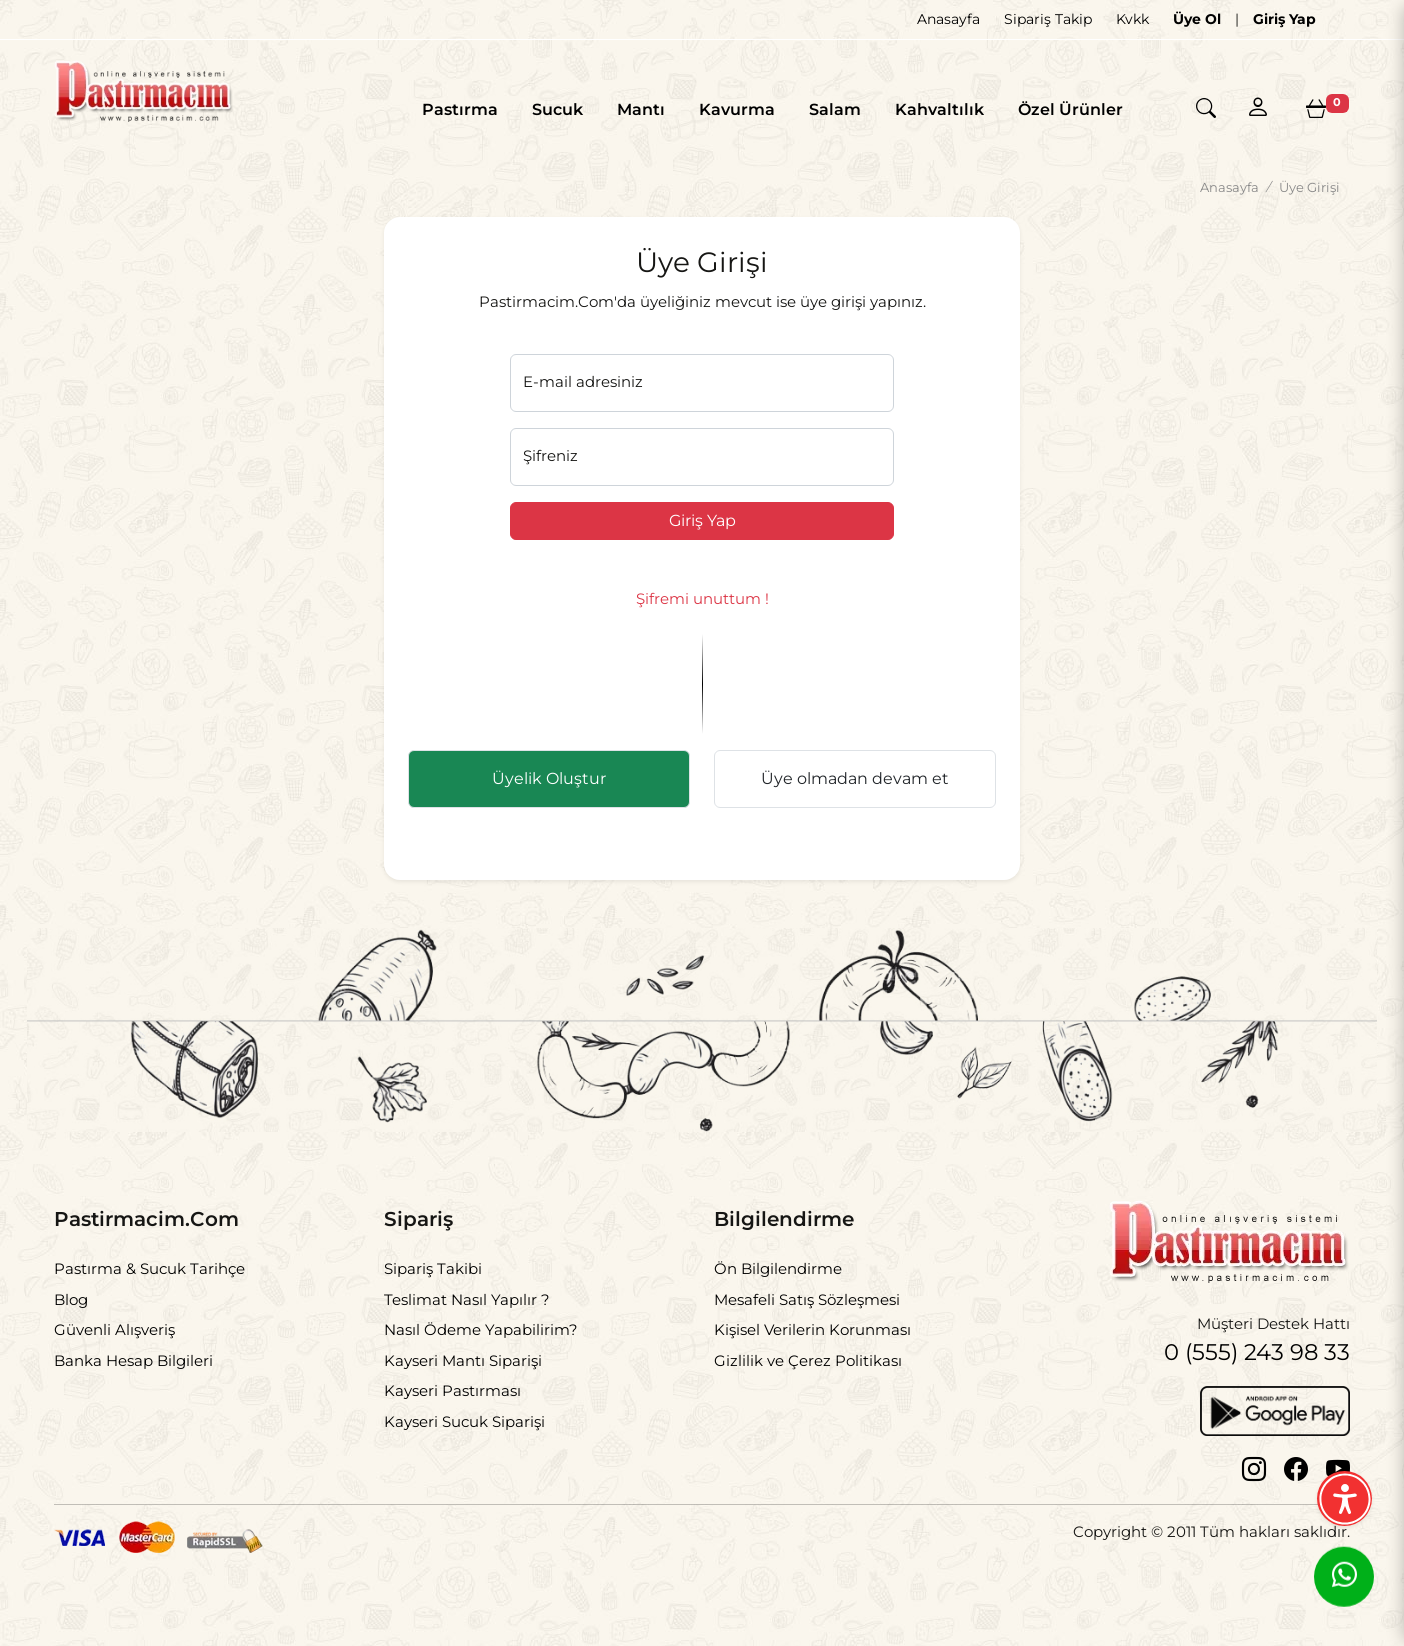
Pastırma (448, 109)
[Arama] (1200, 110)
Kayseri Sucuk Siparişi (464, 1440)
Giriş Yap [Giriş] (1284, 19)
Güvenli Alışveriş (114, 1348)
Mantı (629, 109)
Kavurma (725, 109)
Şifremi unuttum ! (702, 617)
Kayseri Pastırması (452, 1409)
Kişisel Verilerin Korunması (812, 1348)
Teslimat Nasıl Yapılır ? (467, 1318)
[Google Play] (1275, 1430)
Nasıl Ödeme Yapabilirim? (481, 1348)
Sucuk (545, 109)
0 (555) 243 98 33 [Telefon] (1250, 1372)
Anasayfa (948, 19)
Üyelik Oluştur (549, 797)
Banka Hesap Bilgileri (133, 1379)
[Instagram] (1254, 1490)
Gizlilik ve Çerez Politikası (808, 1379)
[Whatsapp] (1344, 1579)
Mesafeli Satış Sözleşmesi (807, 1318)
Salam (823, 109)
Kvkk (1132, 19)
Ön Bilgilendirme (778, 1287)
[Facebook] (1296, 1490)
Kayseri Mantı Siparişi (463, 1379)
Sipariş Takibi (433, 1287)
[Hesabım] (1258, 108)
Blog (71, 1318)
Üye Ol (1197, 19)
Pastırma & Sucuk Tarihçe (149, 1287)
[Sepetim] (1316, 109)
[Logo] (174, 101)
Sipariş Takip (1048, 19)
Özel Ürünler (1058, 109)
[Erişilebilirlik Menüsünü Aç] (1344, 1498)
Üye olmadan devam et (855, 797)
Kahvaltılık (927, 109)
